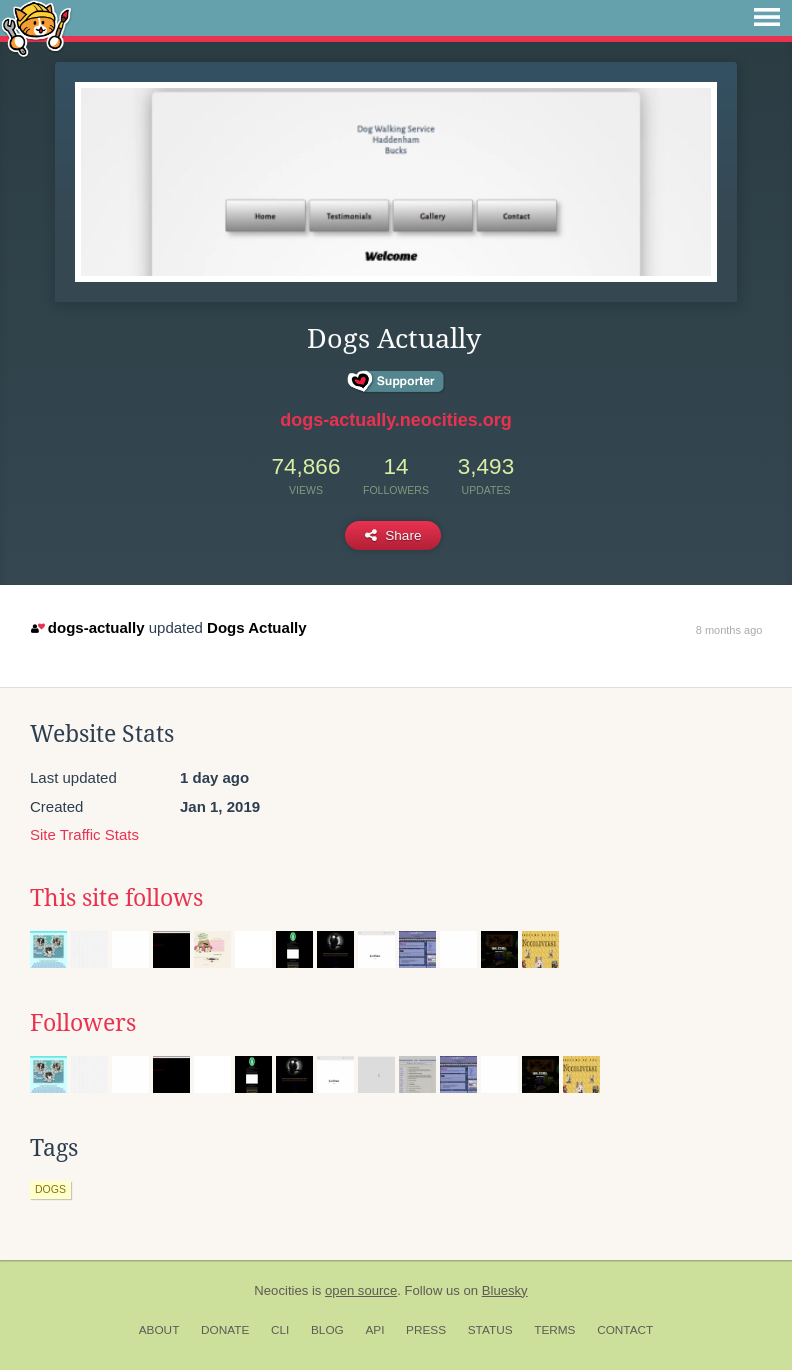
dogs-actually (87, 627)
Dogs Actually (256, 627)
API (374, 1330)
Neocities (281, 1290)
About (159, 1330)
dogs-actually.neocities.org (396, 420)
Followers (83, 1023)
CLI (280, 1330)
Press (426, 1330)
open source (361, 1290)
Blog (327, 1330)
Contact (625, 1330)
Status (490, 1330)
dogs (50, 1189)
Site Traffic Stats (84, 834)
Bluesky (505, 1290)
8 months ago (729, 630)
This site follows (116, 898)
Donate (225, 1330)
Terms (554, 1330)
